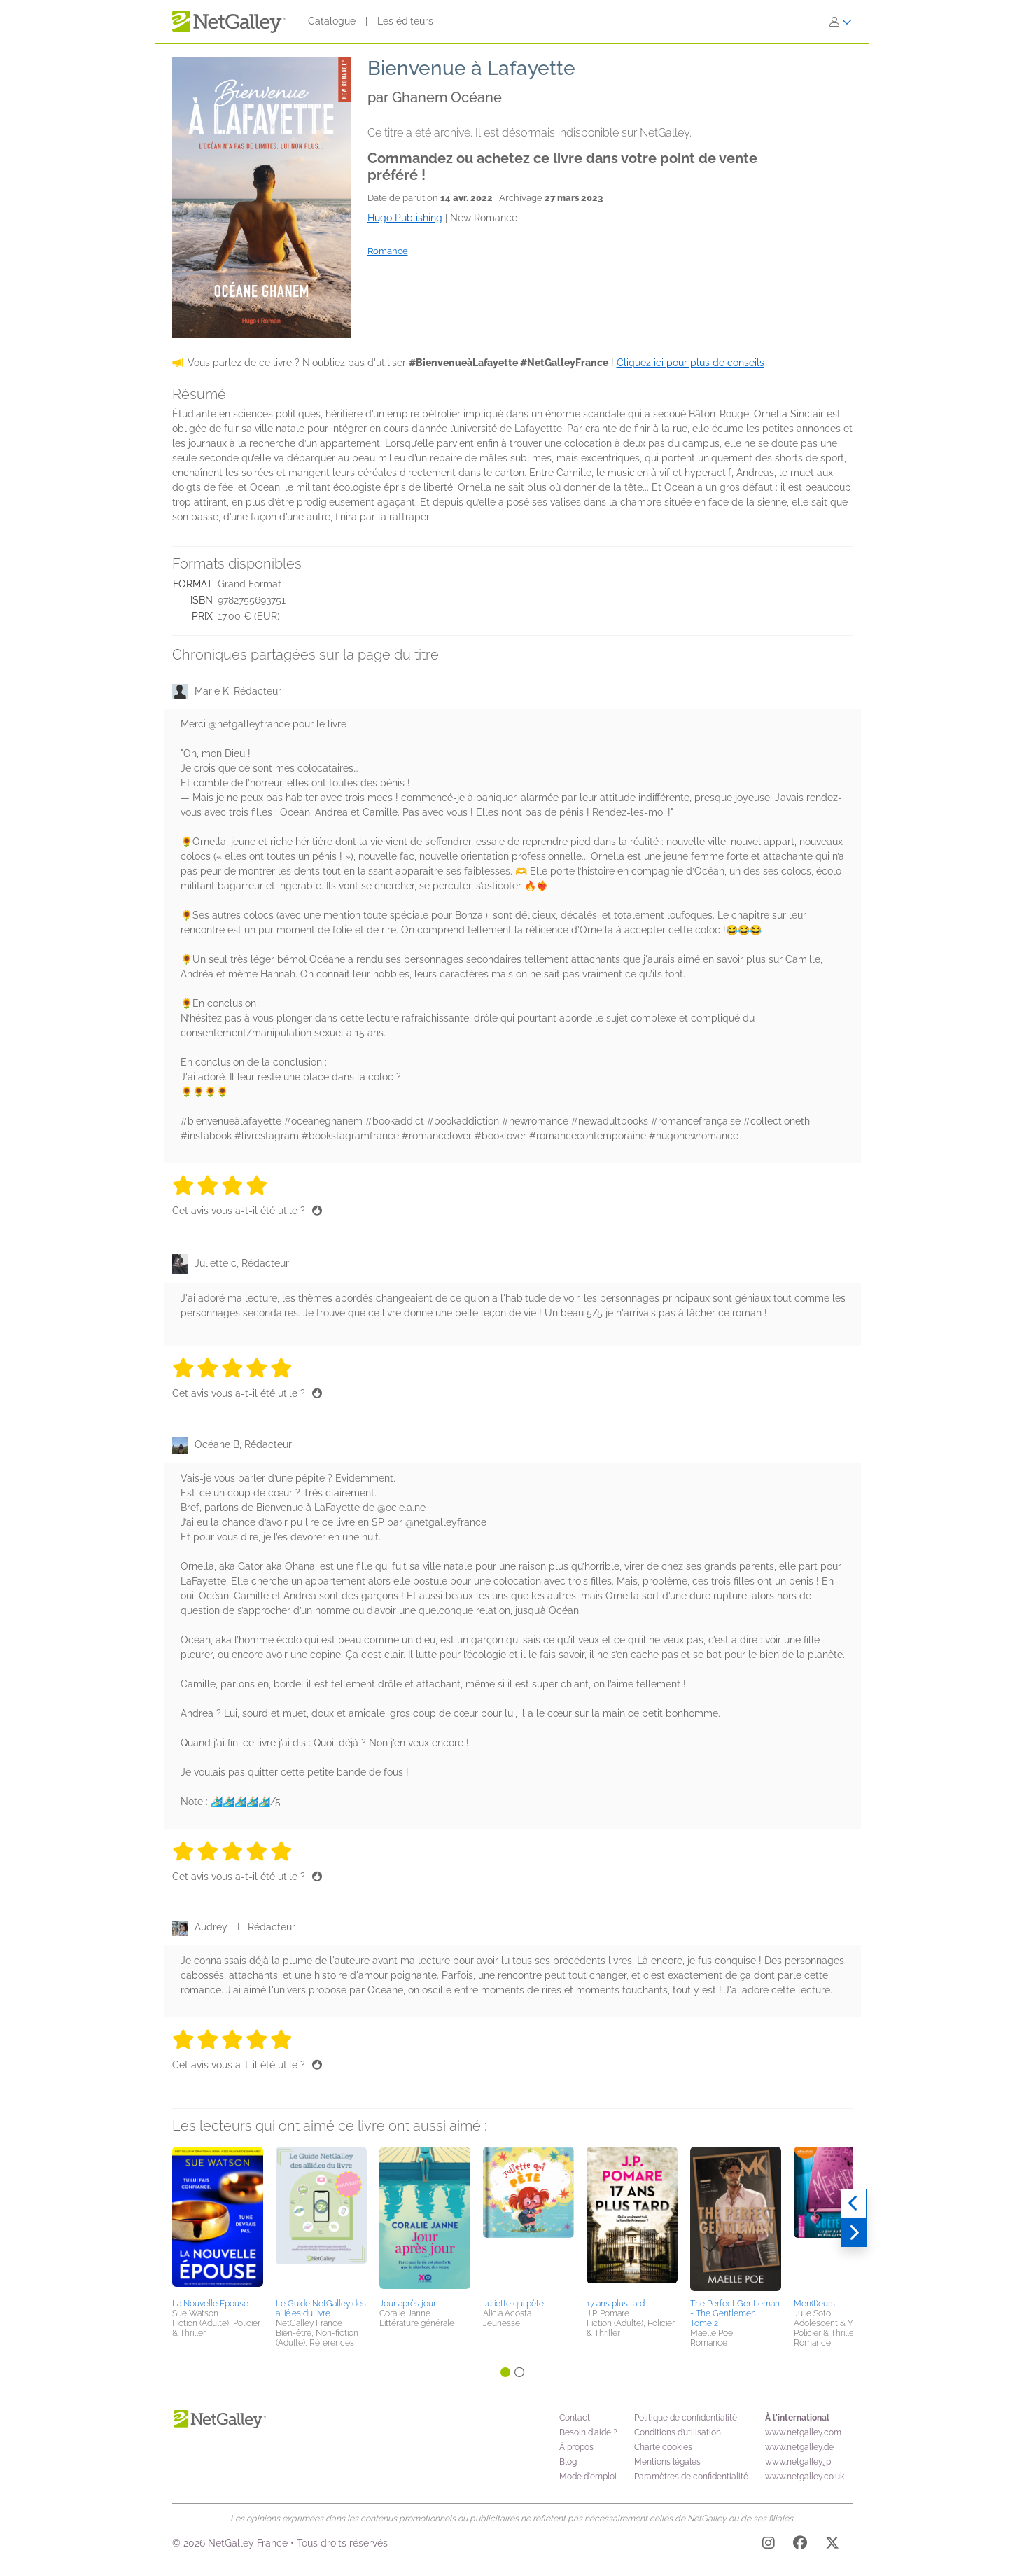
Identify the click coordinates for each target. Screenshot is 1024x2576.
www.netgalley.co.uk (804, 2476)
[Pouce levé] (317, 1210)
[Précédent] (854, 2203)
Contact (574, 2418)
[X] (832, 2545)
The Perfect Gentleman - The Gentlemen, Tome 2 (735, 2313)
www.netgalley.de (799, 2447)
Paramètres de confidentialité (691, 2476)
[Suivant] (854, 2233)
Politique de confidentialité (685, 2418)
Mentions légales (667, 2462)
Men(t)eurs (814, 2304)
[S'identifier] (840, 22)
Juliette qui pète (513, 2304)
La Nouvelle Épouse (210, 2304)
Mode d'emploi (588, 2476)
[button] (217, 2220)
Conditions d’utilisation (677, 2432)
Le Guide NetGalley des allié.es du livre (321, 2308)
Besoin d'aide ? (588, 2432)
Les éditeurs (405, 21)
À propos (576, 2447)
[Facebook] (800, 2545)
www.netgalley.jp (798, 2462)
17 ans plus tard (616, 2304)
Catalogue (332, 21)
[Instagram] (768, 2545)
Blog (568, 2462)
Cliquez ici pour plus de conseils (690, 362)
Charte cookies (663, 2447)
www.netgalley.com (803, 2432)
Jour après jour (407, 2304)
